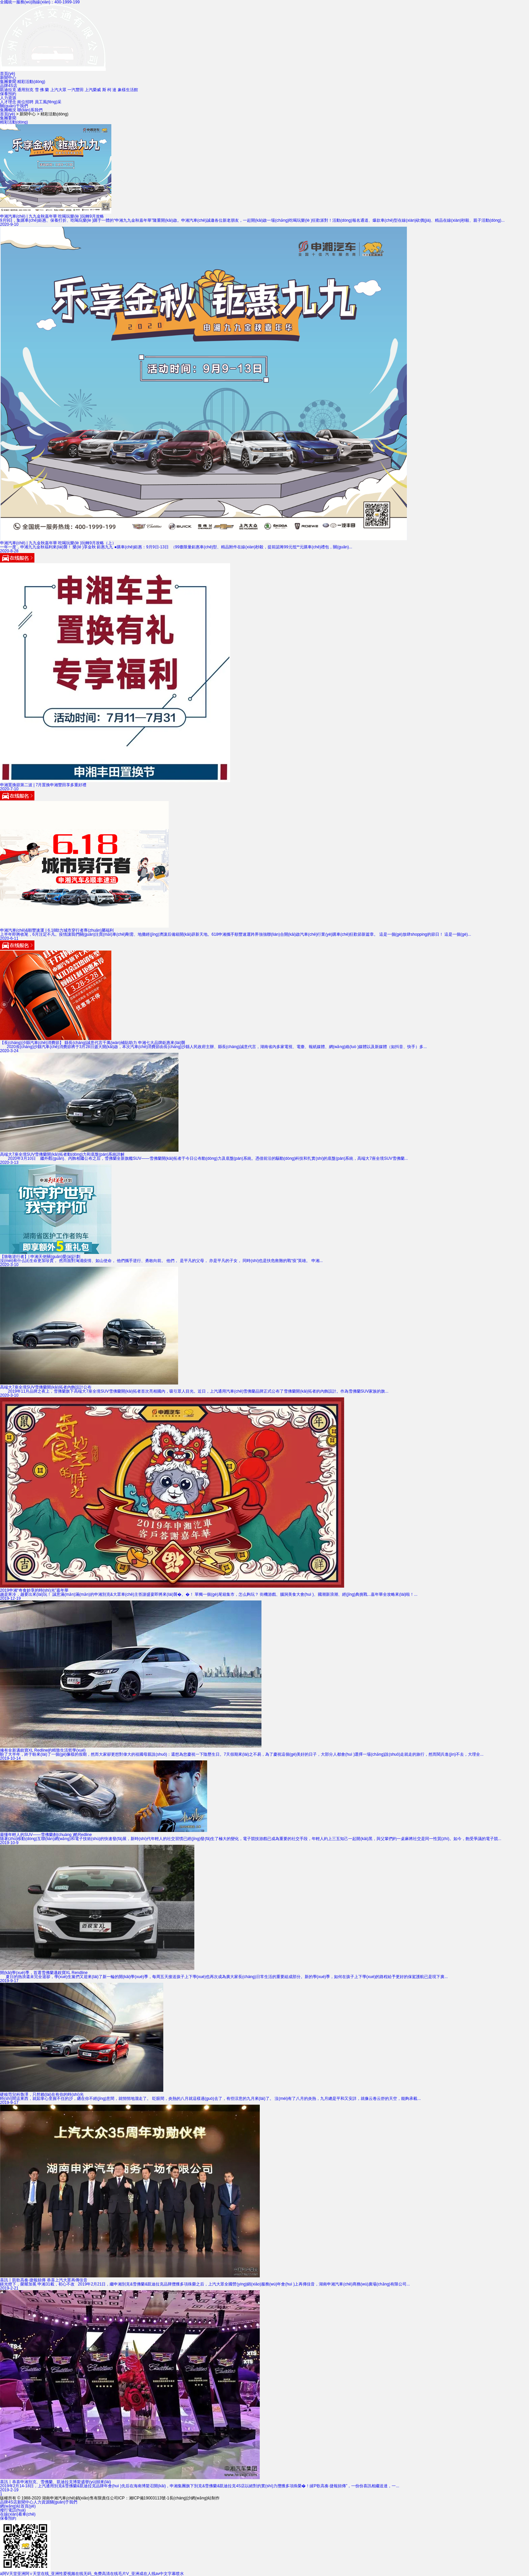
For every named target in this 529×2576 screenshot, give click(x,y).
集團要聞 (8, 81)
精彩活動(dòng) (31, 81)
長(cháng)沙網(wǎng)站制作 (194, 2498)
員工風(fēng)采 (48, 102)
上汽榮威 (93, 89)
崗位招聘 (25, 102)
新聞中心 (8, 77)
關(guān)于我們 (14, 106)
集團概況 (8, 110)
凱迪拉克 (8, 89)
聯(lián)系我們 (30, 110)
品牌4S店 (8, 85)
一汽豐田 (75, 89)
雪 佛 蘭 (42, 89)
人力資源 (8, 97)
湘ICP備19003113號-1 (149, 2498)
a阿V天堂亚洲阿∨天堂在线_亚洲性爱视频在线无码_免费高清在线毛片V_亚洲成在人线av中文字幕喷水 (92, 2573)
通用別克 (25, 89)
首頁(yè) (7, 73)
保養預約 (8, 93)
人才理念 (8, 102)
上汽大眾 (58, 89)
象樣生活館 (128, 89)
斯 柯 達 (109, 89)
